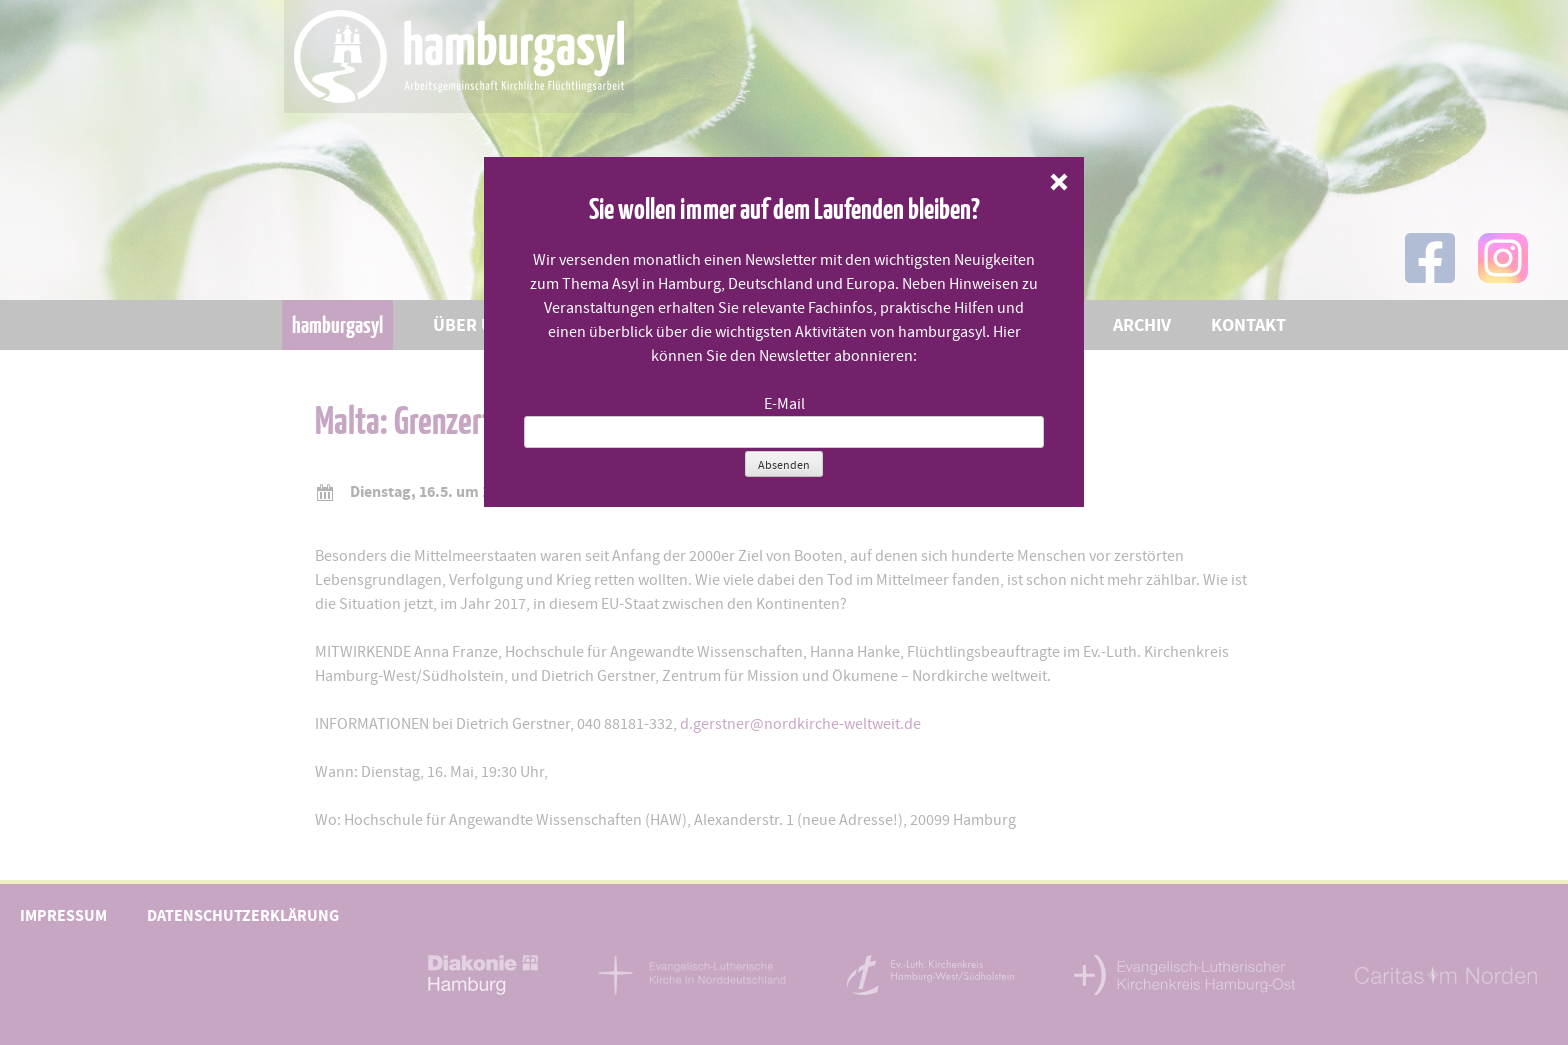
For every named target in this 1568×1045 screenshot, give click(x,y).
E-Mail (784, 404)
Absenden (784, 465)
